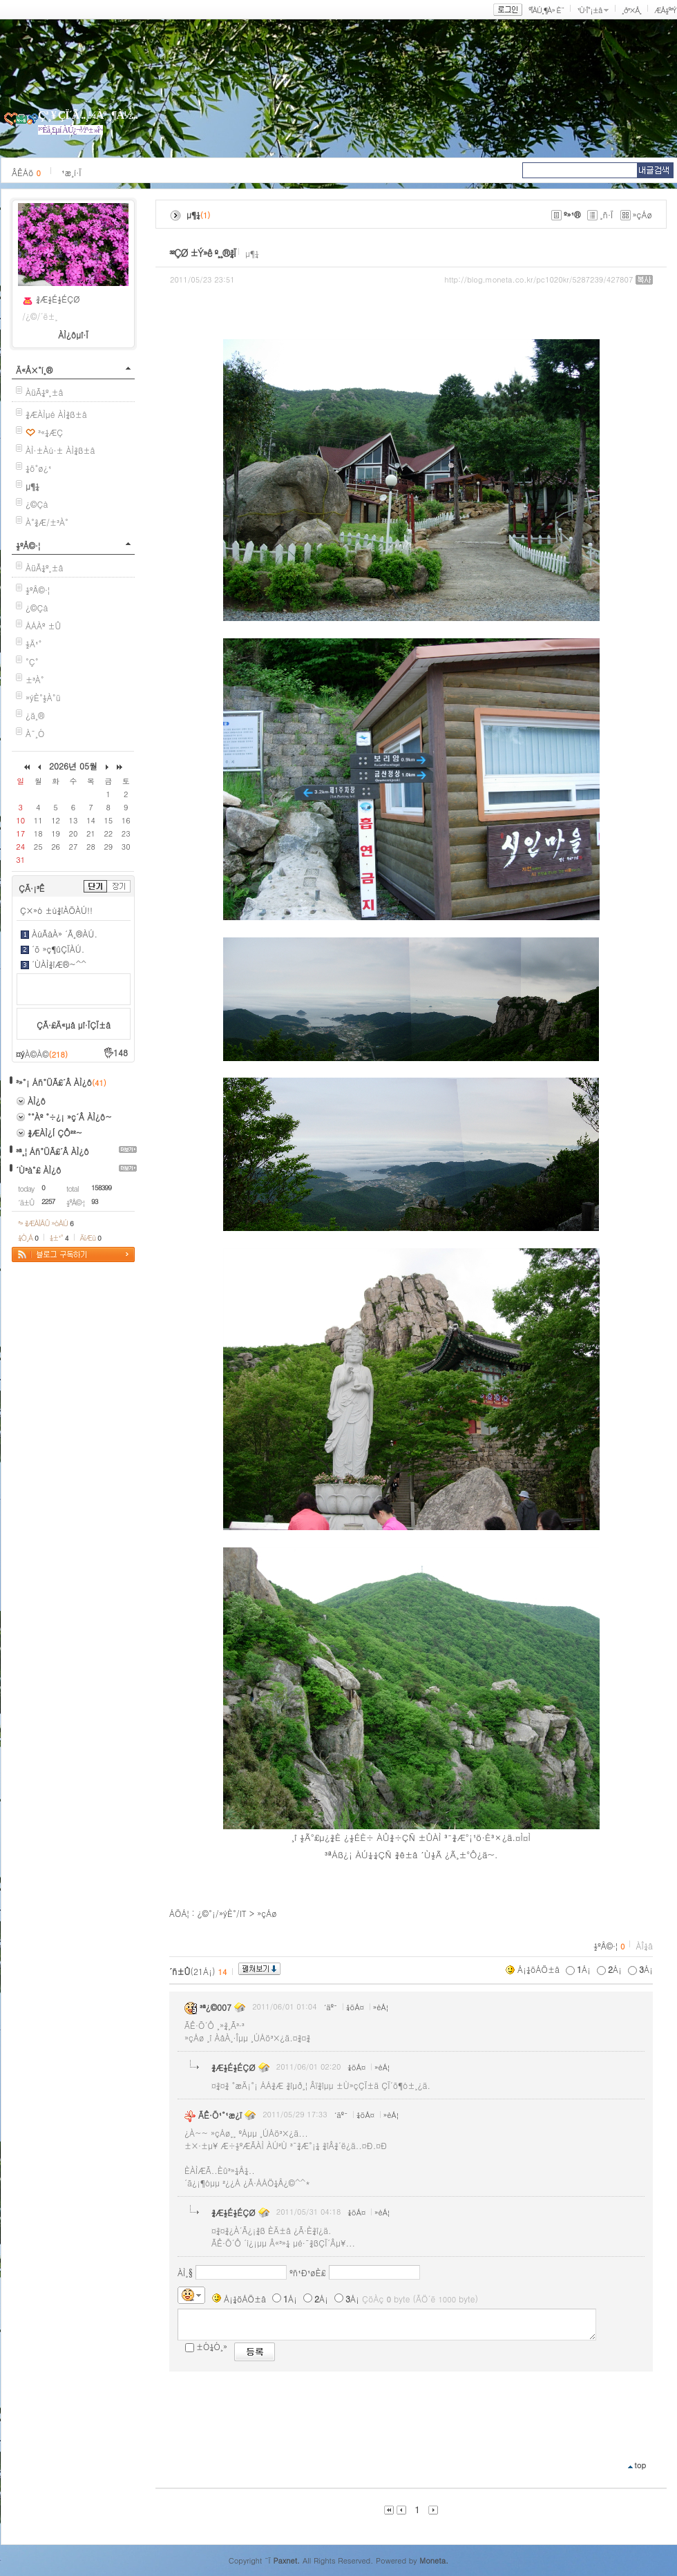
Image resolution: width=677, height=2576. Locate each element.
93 (94, 1201)
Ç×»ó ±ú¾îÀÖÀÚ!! (56, 910)
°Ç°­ (32, 661)
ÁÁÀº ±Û (43, 625)
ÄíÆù (90, 1237)
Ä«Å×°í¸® (34, 370)
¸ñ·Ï (606, 214)
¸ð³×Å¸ (631, 10)
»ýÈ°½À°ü (43, 697)
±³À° (35, 679)
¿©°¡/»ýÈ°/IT (222, 1913)
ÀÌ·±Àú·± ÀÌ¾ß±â (60, 450)
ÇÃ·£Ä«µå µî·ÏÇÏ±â (74, 1025)
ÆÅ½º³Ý (665, 10)
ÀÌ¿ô (37, 1101)
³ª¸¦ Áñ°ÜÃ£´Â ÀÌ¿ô (52, 1151)
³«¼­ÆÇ (50, 432)
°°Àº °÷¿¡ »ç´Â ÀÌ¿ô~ (70, 1117)
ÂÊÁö (26, 172)
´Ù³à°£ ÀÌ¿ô (38, 1170)
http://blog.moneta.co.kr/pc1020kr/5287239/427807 (539, 279)
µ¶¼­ (252, 253)
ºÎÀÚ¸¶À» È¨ (546, 10)
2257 (48, 1201)
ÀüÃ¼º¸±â (45, 392)
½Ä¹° (33, 643)
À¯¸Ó (35, 733)
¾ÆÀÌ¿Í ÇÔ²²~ (55, 1132)
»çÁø (643, 214)
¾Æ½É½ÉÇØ (58, 299)
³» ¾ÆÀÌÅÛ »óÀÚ (45, 1223)
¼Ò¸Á (28, 1237)
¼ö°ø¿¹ (38, 468)
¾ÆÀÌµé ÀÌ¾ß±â (56, 414)
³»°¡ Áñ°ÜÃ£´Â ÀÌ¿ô (54, 1082)
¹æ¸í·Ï (71, 172)
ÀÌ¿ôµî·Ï (73, 335)
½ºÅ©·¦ (28, 545)
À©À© (46, 1054)
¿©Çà (37, 504)
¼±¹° (59, 1237)
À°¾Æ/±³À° (47, 522)
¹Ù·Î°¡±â (589, 10)
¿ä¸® (35, 715)
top (640, 2465)
